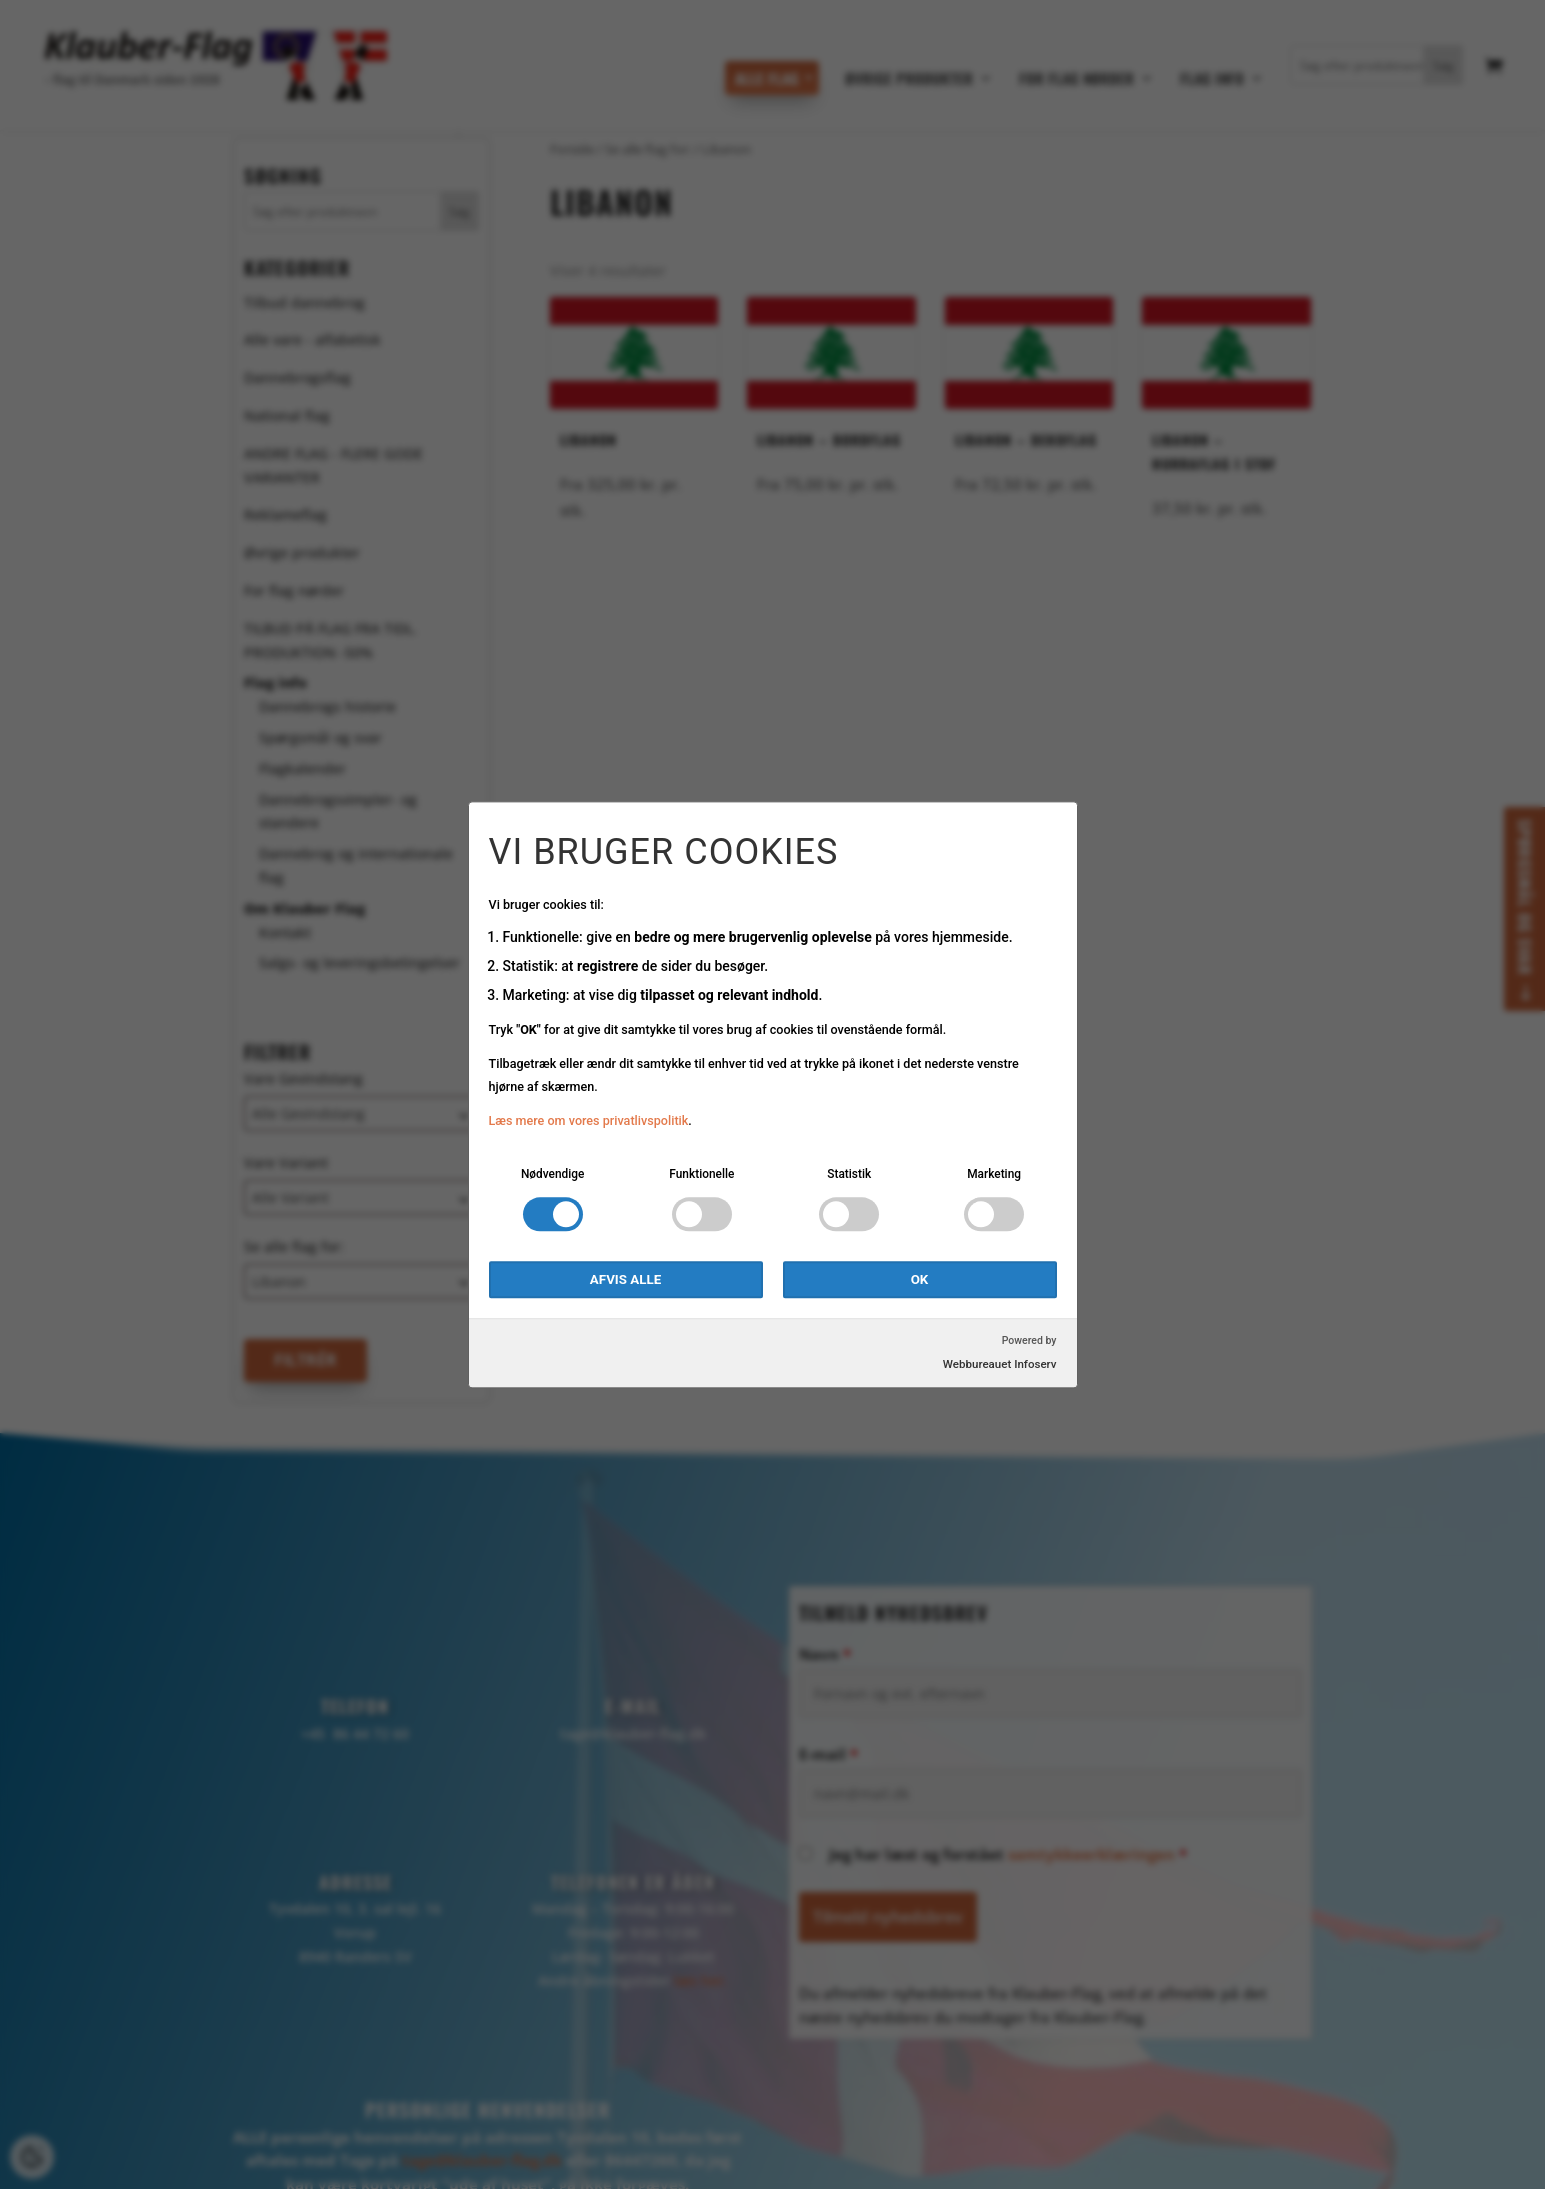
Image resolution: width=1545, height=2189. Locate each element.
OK (920, 1279)
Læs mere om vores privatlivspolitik (589, 1121)
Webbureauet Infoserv (1000, 1364)
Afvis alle (625, 1279)
